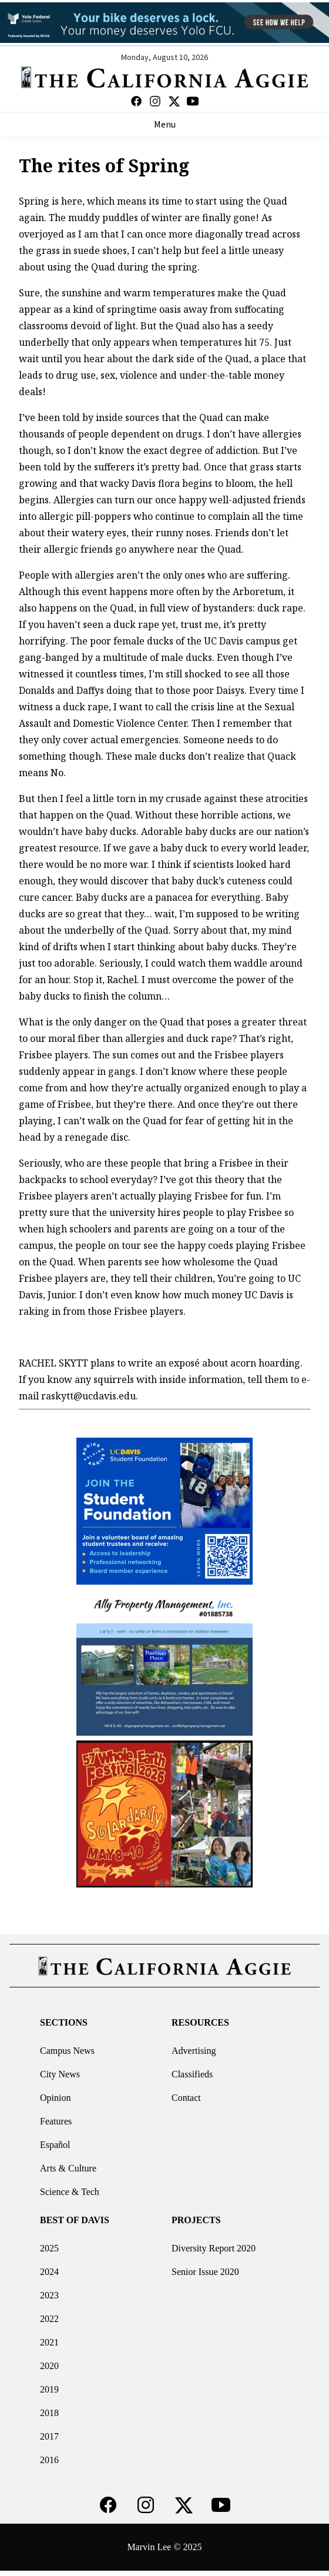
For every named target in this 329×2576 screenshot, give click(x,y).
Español (55, 2145)
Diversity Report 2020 (214, 2248)
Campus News (67, 2051)
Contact (186, 2098)
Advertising (194, 2051)
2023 (49, 2295)
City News (60, 2074)
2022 (49, 2319)
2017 (49, 2436)
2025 (49, 2248)
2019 (49, 2389)
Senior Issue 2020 (205, 2272)
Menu (165, 124)
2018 (49, 2413)
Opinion (55, 2098)
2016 (49, 2460)
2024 (49, 2272)
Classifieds (192, 2074)
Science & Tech (69, 2192)
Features (56, 2121)
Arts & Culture (68, 2168)
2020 (49, 2366)
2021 (49, 2342)
